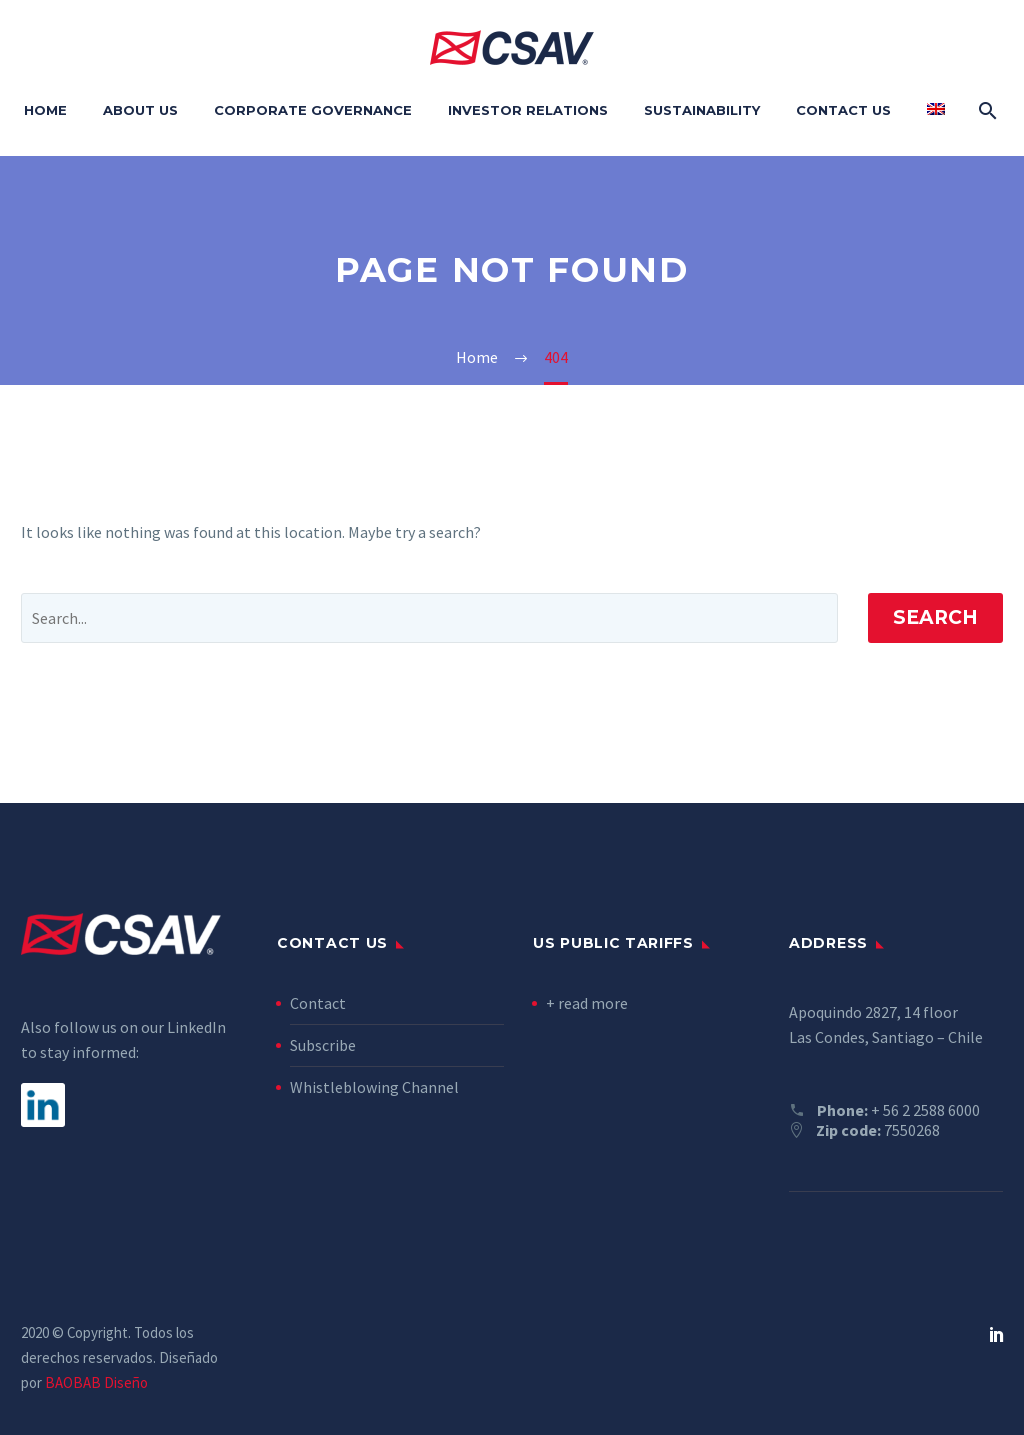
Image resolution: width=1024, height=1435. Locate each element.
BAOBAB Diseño (96, 1382)
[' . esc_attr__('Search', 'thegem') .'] (429, 618)
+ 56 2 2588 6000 (925, 1110)
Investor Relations (528, 110)
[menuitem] (936, 110)
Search (935, 617)
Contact (318, 1003)
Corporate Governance (313, 110)
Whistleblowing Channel (374, 1087)
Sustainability (702, 110)
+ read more (587, 1003)
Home (45, 110)
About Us (140, 110)
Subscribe (323, 1045)
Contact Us (843, 110)
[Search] (985, 110)
